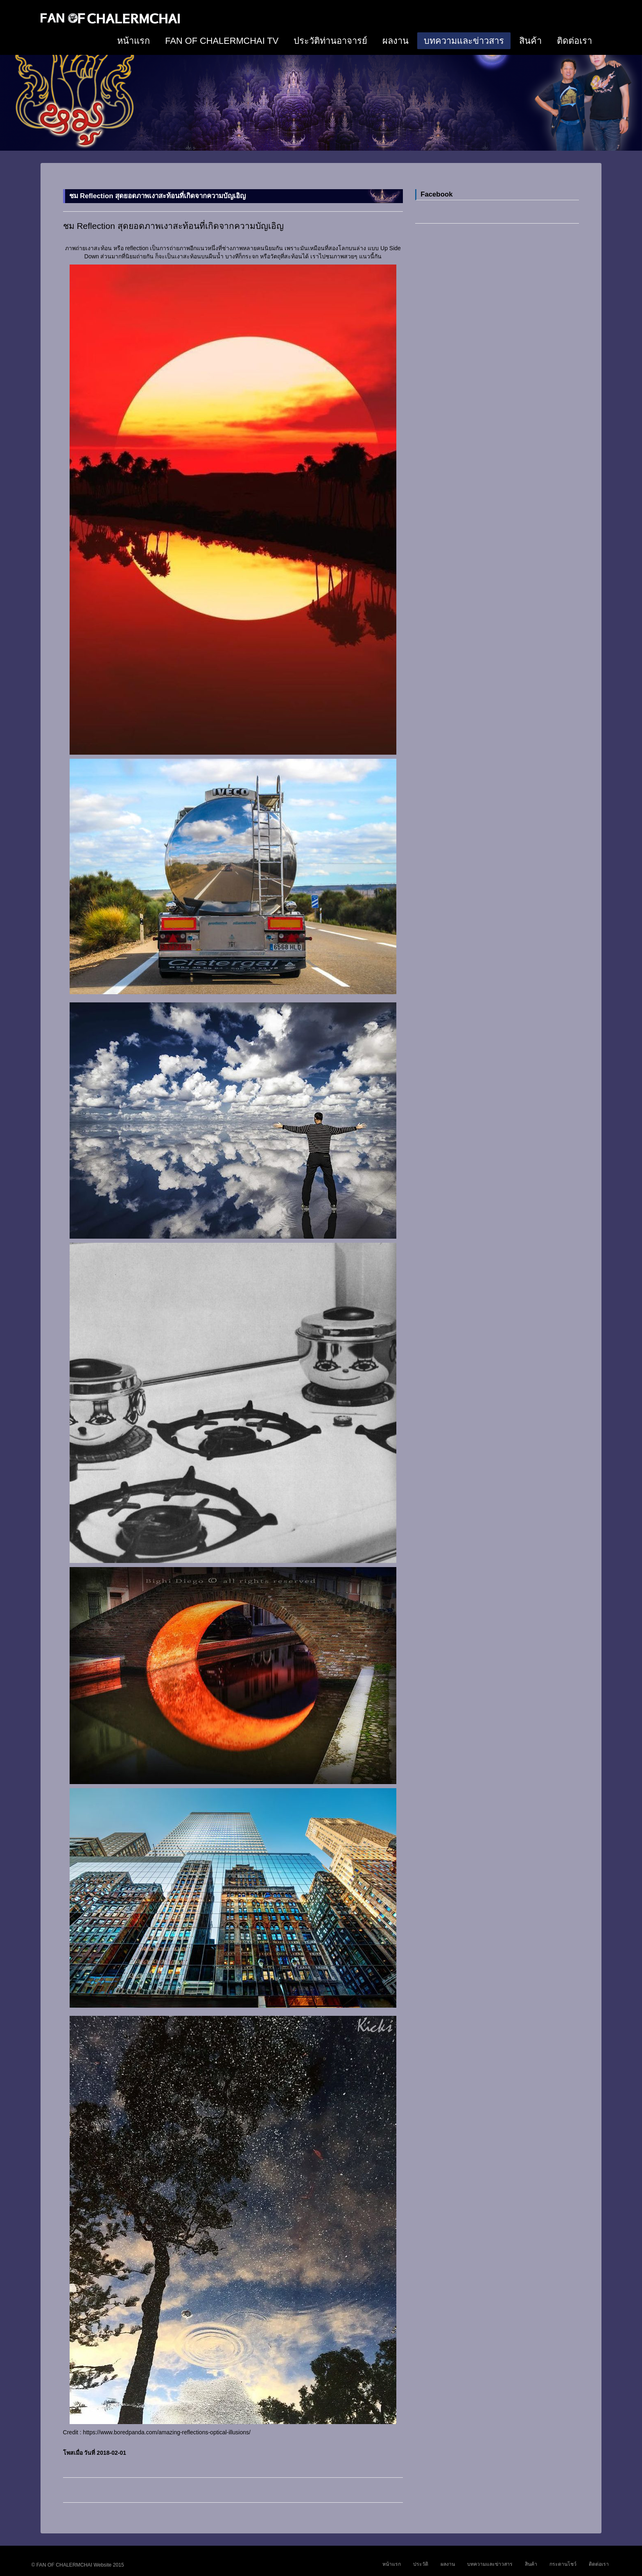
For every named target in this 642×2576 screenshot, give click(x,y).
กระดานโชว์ (562, 2564)
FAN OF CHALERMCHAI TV (221, 41)
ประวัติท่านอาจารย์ (330, 41)
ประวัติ (420, 2564)
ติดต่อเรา (574, 41)
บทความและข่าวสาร (464, 41)
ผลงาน (395, 41)
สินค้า (530, 41)
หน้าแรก (133, 41)
